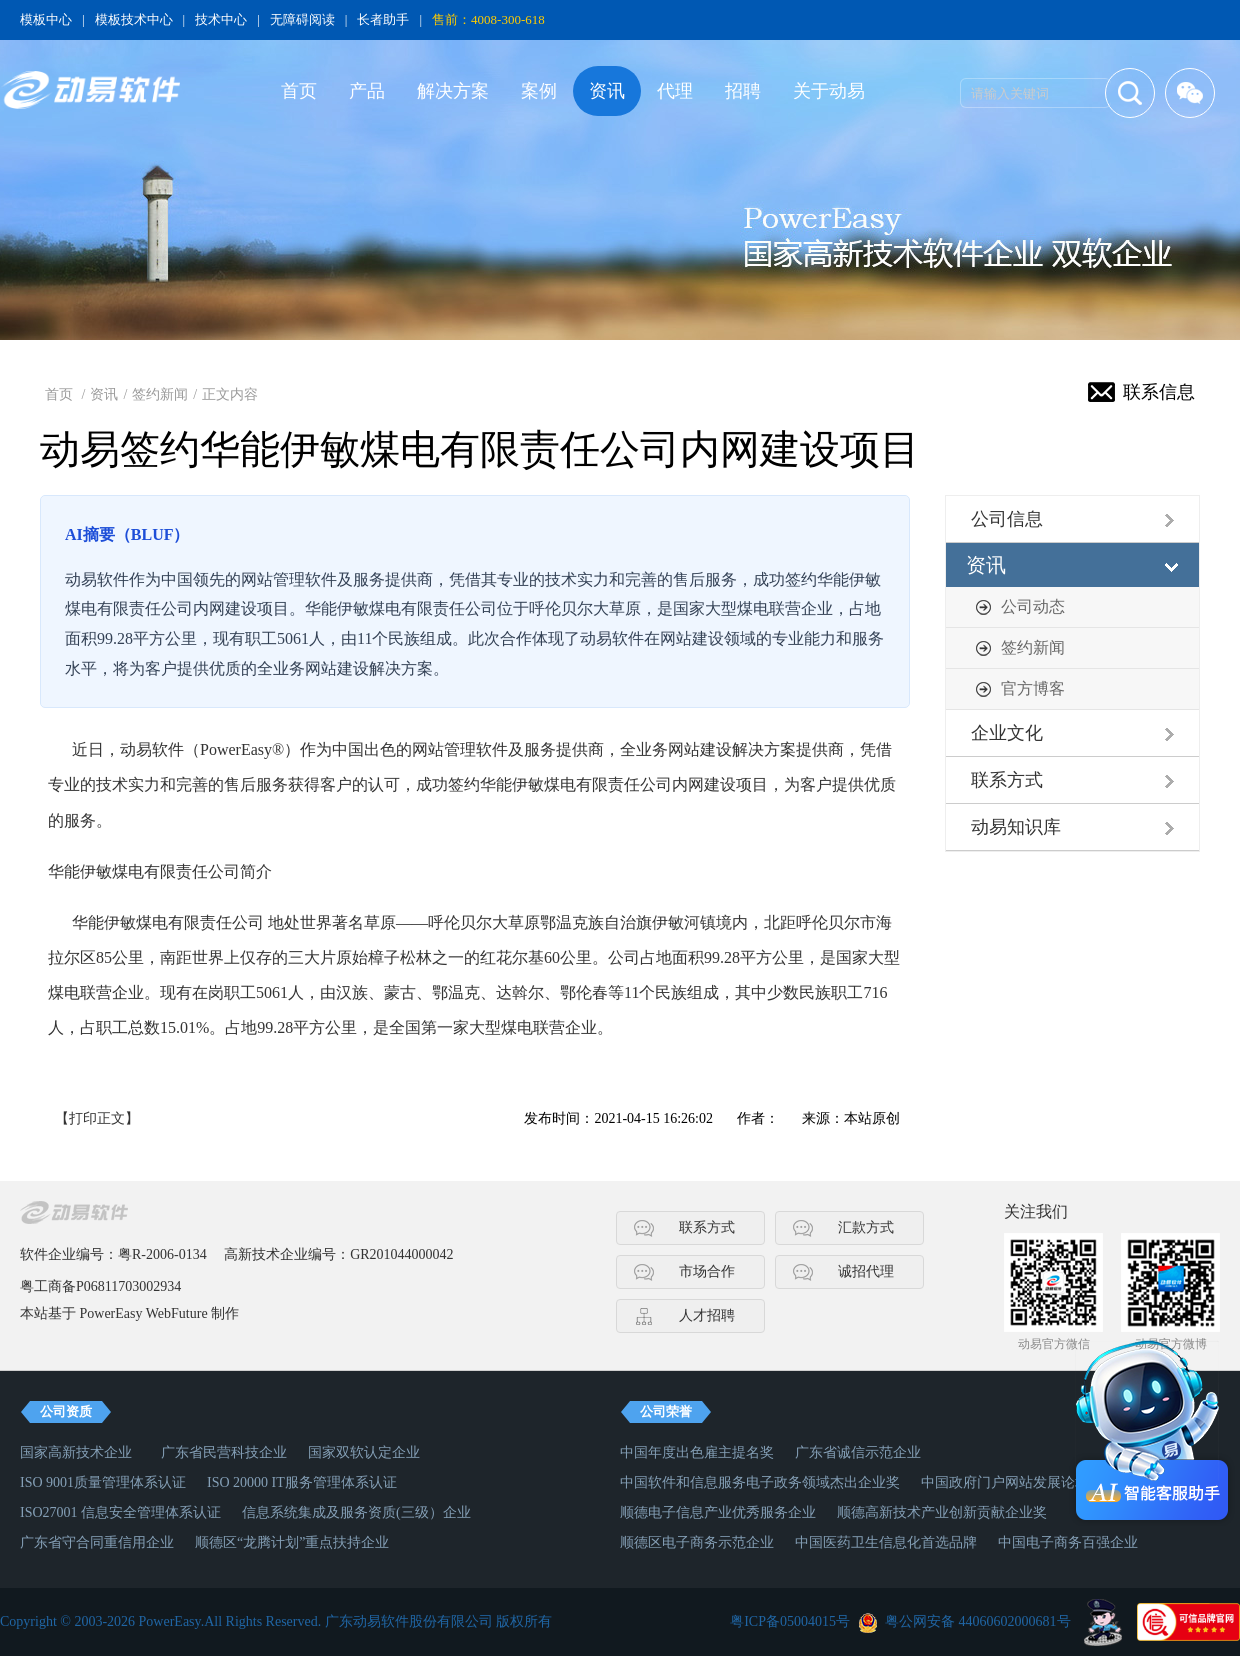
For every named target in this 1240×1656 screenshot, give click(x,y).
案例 (539, 91)
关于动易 (829, 91)
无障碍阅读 (302, 19)
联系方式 (1007, 780)
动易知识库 (1016, 827)
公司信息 (1007, 519)
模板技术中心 (134, 19)
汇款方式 (866, 1227)
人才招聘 (707, 1315)
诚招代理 (866, 1271)
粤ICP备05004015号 (790, 1621)
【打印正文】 (97, 1118)
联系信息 (1159, 392)
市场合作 (707, 1271)
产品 (367, 91)
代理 (675, 91)
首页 (299, 91)
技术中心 (221, 19)
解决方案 (453, 91)
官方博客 (1033, 688)
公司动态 (1033, 606)
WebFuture (177, 1313)
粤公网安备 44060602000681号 (978, 1621)
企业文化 (1007, 733)
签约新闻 (160, 394)
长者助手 (383, 19)
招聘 (743, 91)
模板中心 (46, 19)
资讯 (607, 91)
